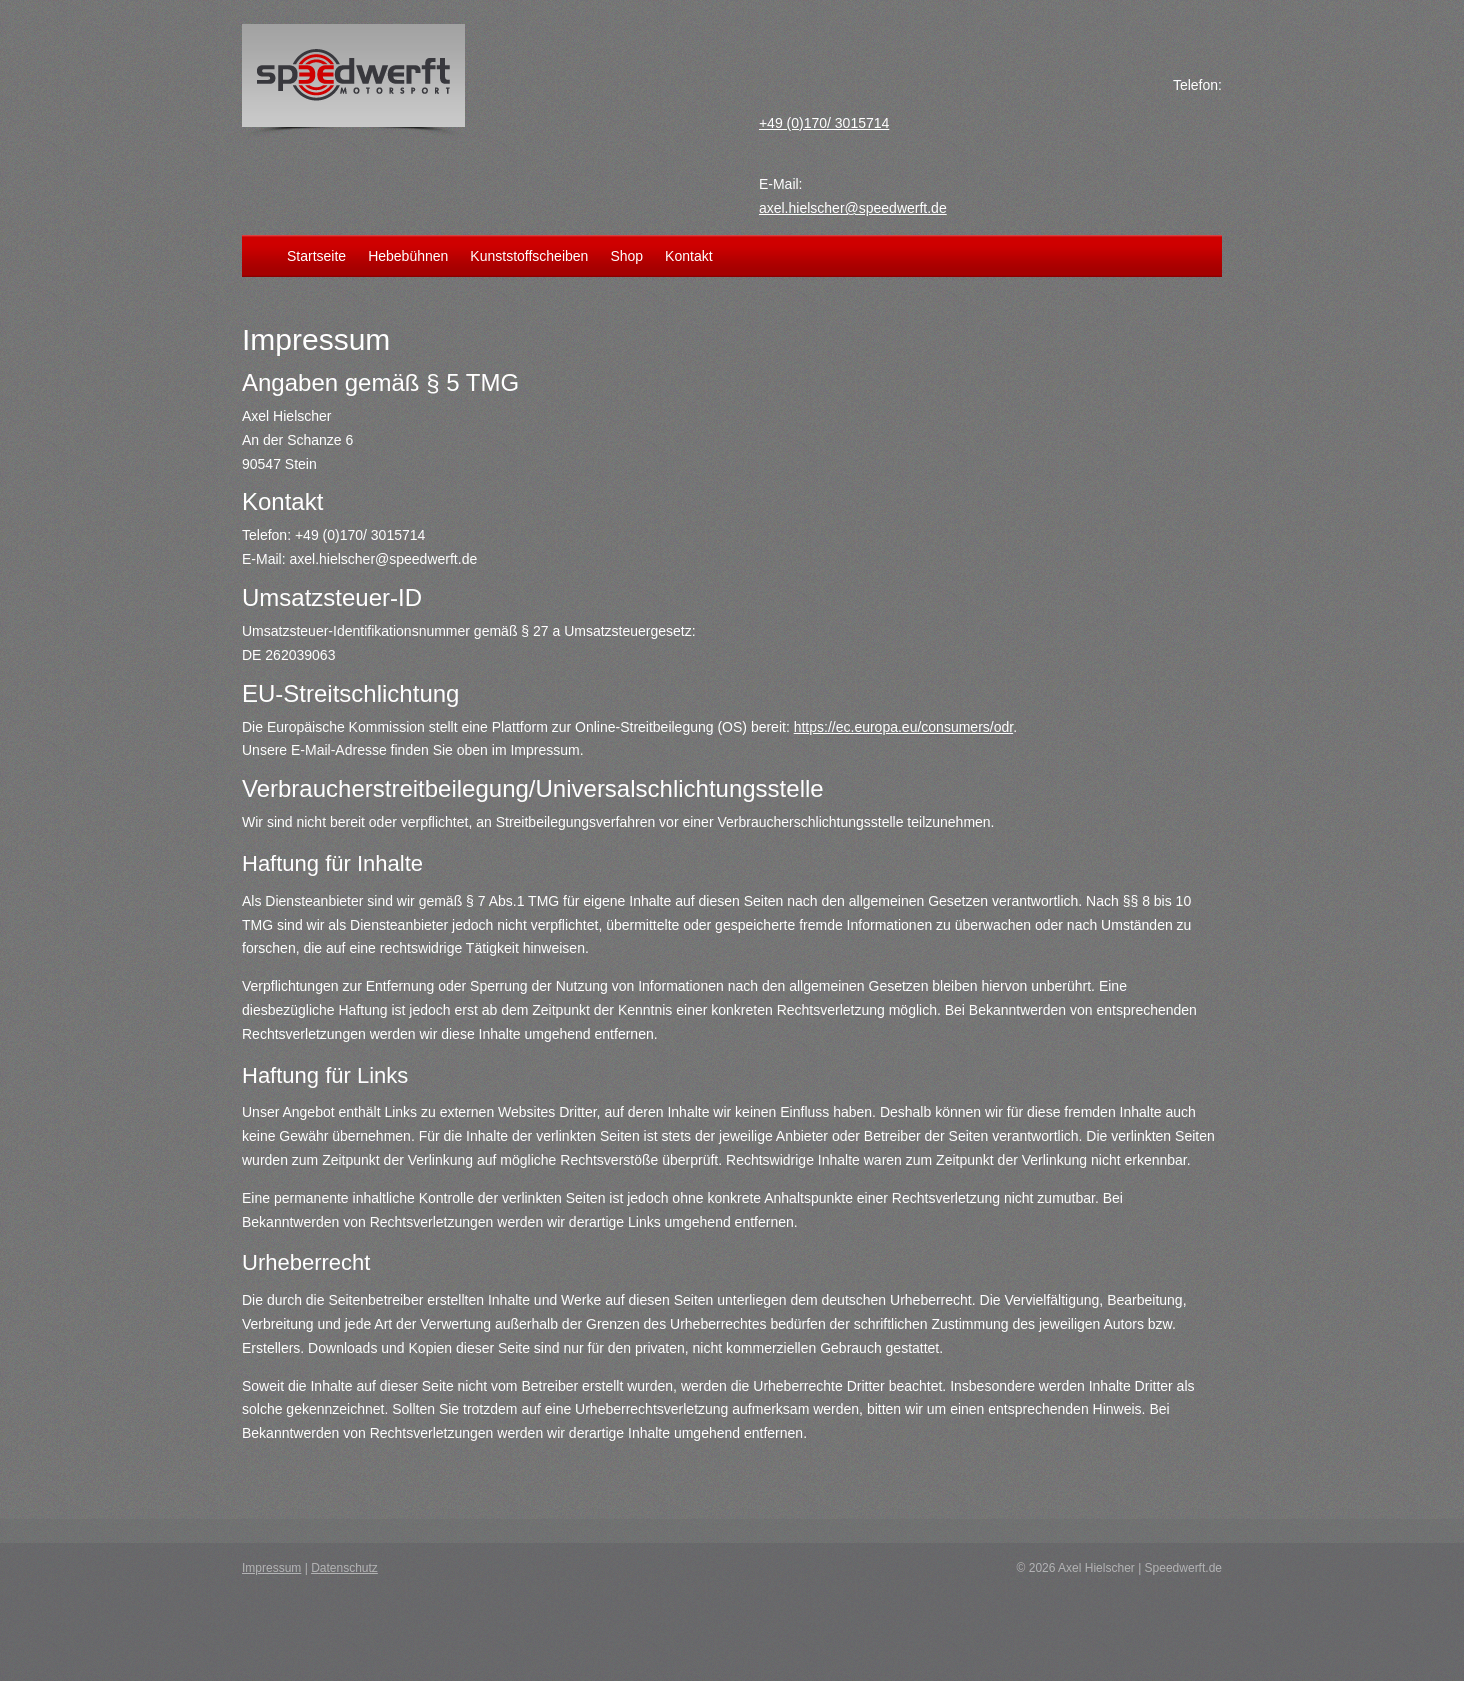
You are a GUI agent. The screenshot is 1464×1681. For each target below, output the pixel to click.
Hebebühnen (408, 256)
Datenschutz (344, 1568)
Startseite (316, 256)
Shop (626, 256)
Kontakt (688, 256)
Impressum (271, 1568)
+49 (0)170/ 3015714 (824, 123)
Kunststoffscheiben (529, 256)
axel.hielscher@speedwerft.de (853, 208)
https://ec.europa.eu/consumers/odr (903, 727)
